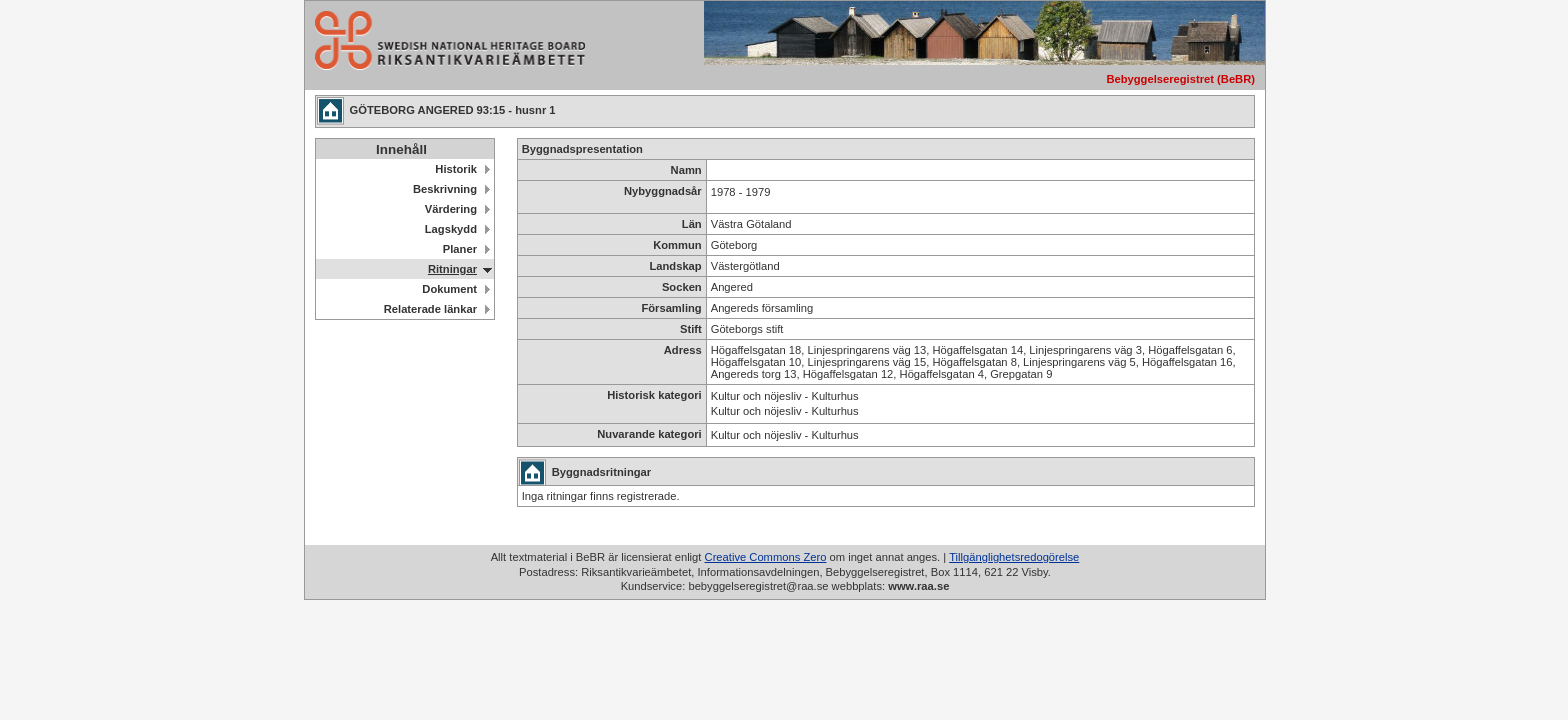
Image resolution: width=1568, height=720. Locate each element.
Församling (671, 308)
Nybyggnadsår (663, 191)
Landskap (675, 266)
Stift (691, 329)
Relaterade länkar (430, 309)
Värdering (451, 209)
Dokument (449, 289)
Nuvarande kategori (649, 434)
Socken (682, 287)
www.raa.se (918, 586)
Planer (460, 249)
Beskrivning (445, 189)
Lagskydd (451, 229)
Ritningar (452, 269)
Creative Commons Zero (766, 557)
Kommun (677, 245)
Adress (683, 350)
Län (692, 224)
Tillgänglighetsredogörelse (1014, 557)
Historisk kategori (654, 395)
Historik (456, 169)
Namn (686, 170)
